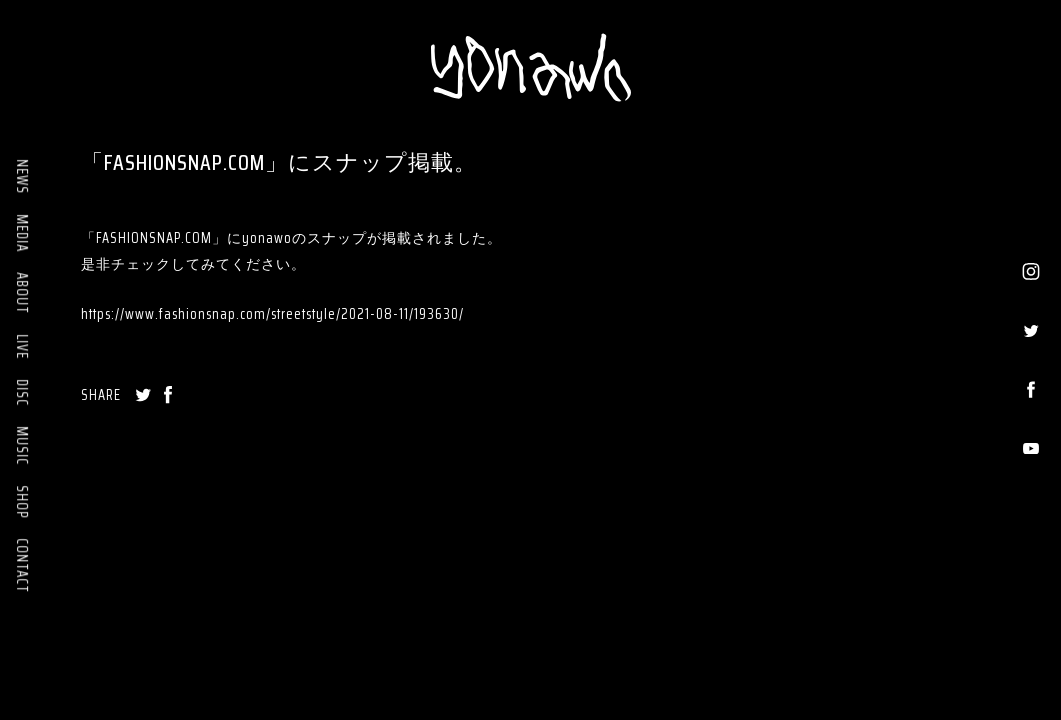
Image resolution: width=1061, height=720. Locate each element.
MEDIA (22, 233)
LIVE (22, 346)
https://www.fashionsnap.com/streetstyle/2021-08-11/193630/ (272, 314)
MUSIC (22, 445)
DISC (22, 392)
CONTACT (22, 565)
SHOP (22, 501)
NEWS (22, 176)
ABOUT (22, 293)
